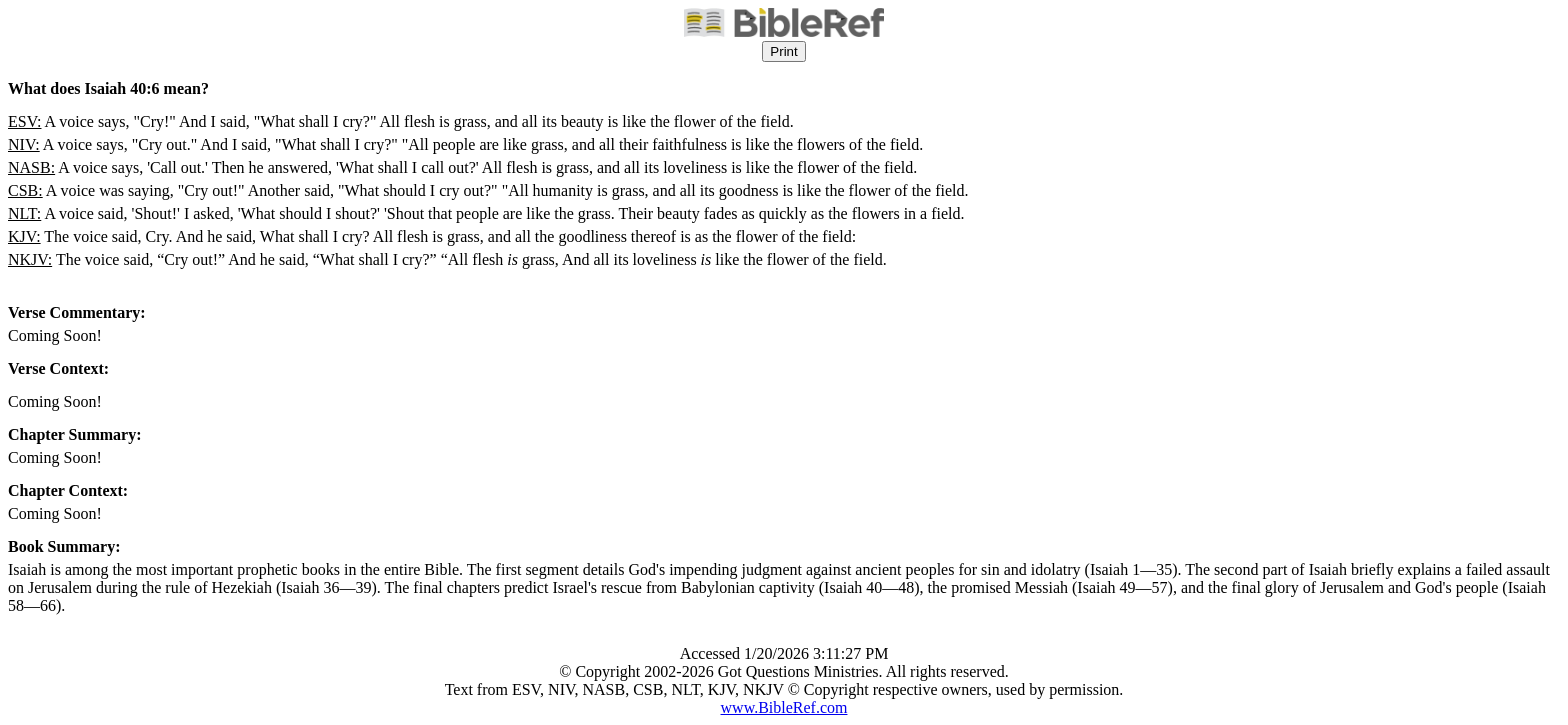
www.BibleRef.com (784, 707)
